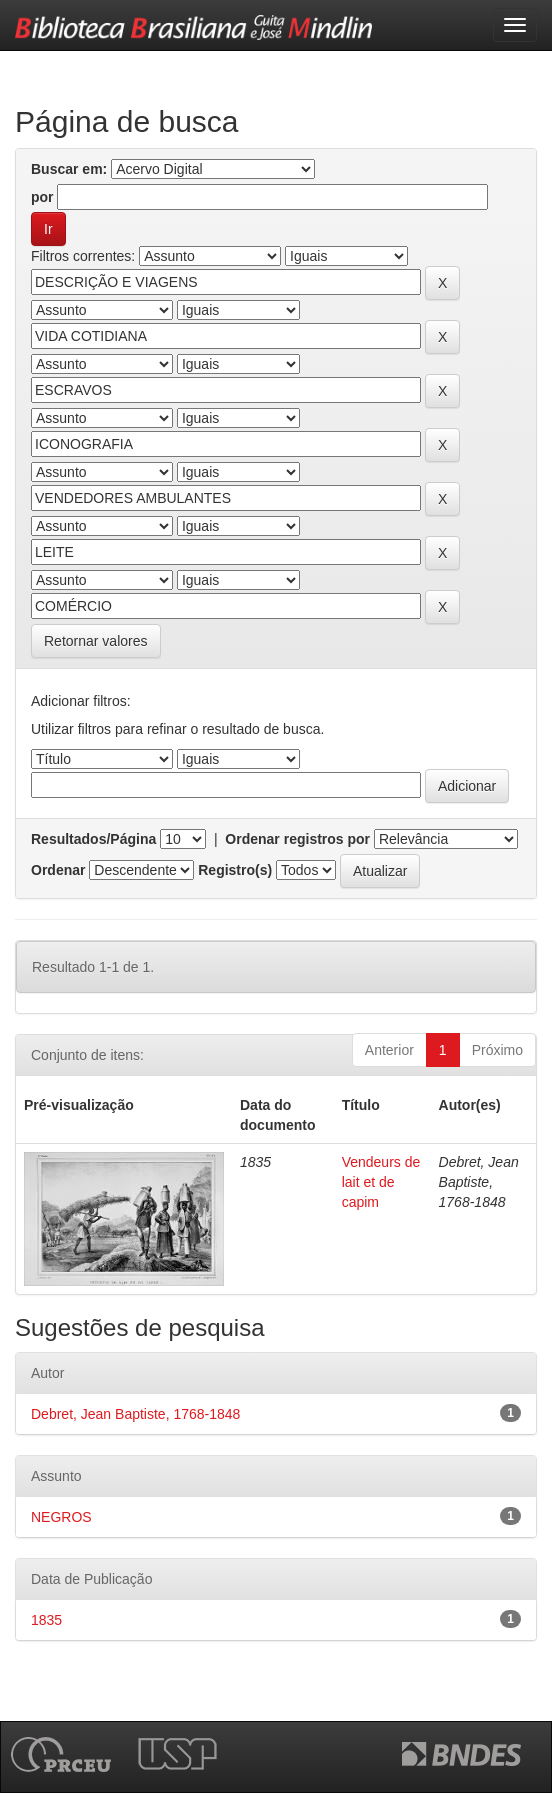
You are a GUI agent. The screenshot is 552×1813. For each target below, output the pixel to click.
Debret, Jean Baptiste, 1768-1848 (135, 1414)
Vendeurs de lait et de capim (381, 1182)
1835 (46, 1620)
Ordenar (58, 870)
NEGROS (61, 1517)
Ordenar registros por (297, 839)
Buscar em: (69, 169)
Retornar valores (96, 641)
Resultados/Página (93, 839)
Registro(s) (235, 870)
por (42, 197)
